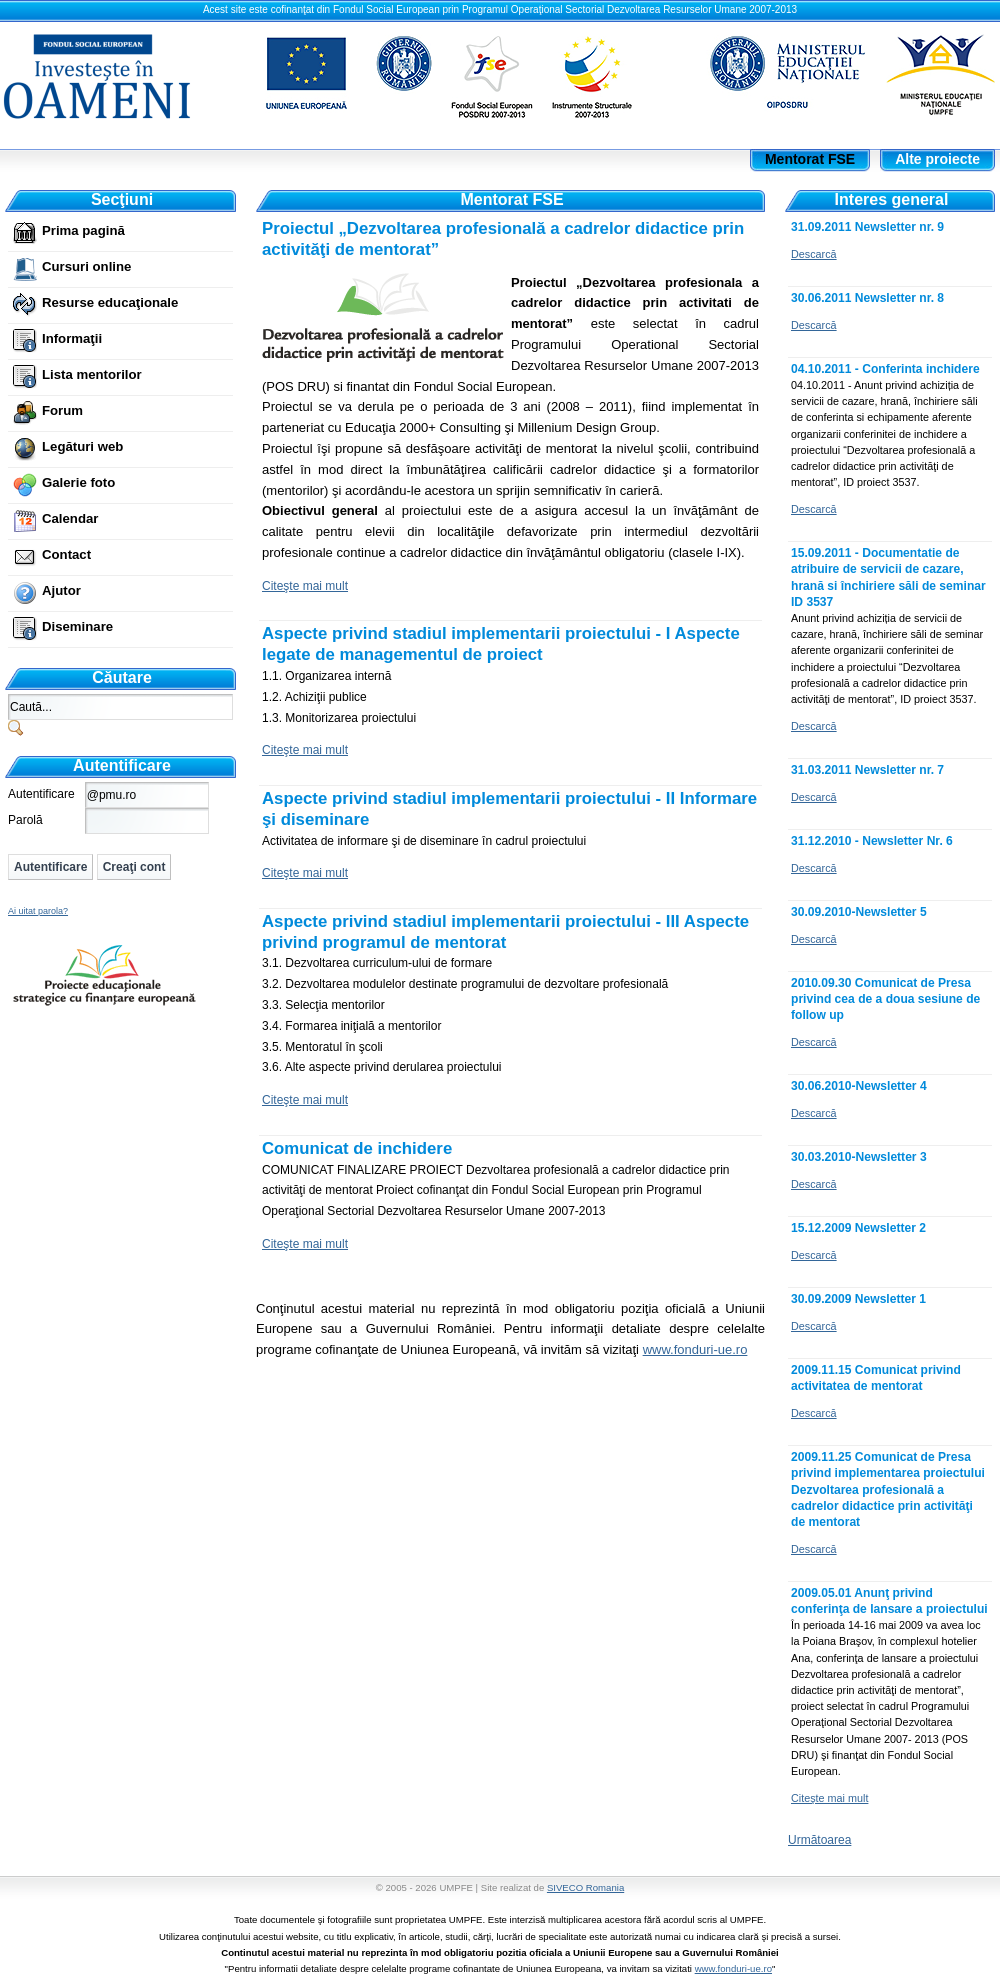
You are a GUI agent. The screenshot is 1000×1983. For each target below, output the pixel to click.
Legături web (82, 446)
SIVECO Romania (585, 1887)
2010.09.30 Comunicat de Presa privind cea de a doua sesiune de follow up (885, 999)
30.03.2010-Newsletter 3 (859, 1157)
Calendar (70, 518)
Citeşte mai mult (305, 586)
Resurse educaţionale (110, 302)
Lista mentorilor (92, 374)
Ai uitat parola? (38, 911)
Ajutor (61, 590)
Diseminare (77, 626)
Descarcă (814, 254)
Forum (62, 410)
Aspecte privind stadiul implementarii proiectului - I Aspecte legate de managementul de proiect (501, 644)
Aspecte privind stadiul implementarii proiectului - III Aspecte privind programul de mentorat (505, 932)
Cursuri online (86, 266)
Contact (66, 554)
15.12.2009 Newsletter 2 (858, 1228)
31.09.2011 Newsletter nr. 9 (867, 227)
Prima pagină (83, 230)
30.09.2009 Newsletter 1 (858, 1299)
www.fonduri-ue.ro (733, 1968)
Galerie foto (78, 482)
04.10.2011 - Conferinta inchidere (885, 369)
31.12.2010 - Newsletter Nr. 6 (872, 841)
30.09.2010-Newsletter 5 (859, 912)
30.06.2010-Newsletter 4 (859, 1086)
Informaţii (72, 338)
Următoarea (819, 1840)
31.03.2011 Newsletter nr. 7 (867, 770)
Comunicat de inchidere (357, 1148)
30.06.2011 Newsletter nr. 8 (867, 298)
